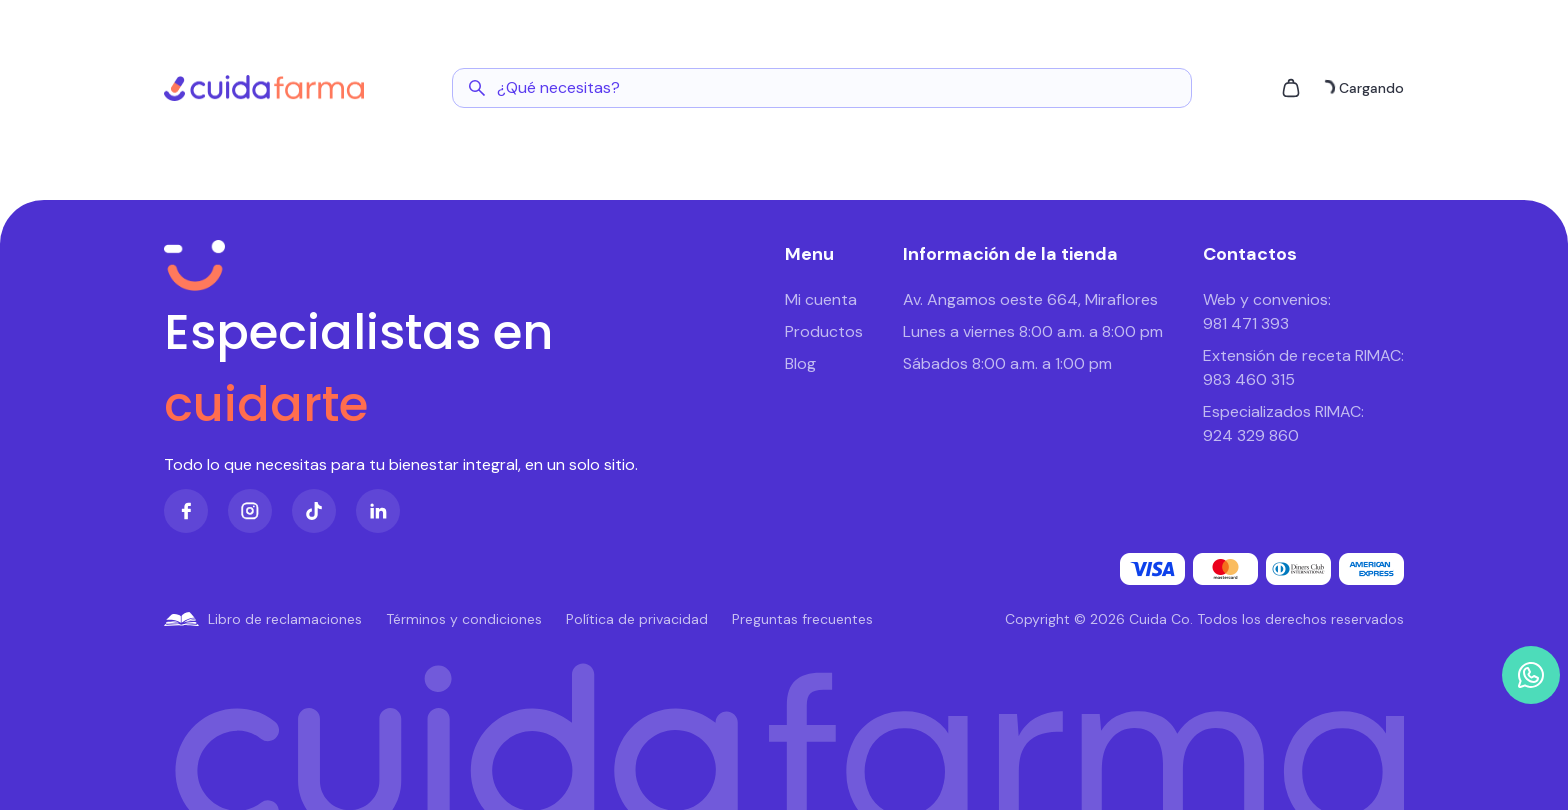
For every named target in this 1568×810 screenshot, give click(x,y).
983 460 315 (1249, 379)
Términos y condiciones (464, 619)
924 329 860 (1251, 435)
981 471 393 (1246, 323)
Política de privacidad (637, 619)
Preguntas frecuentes (802, 619)
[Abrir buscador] (822, 88)
